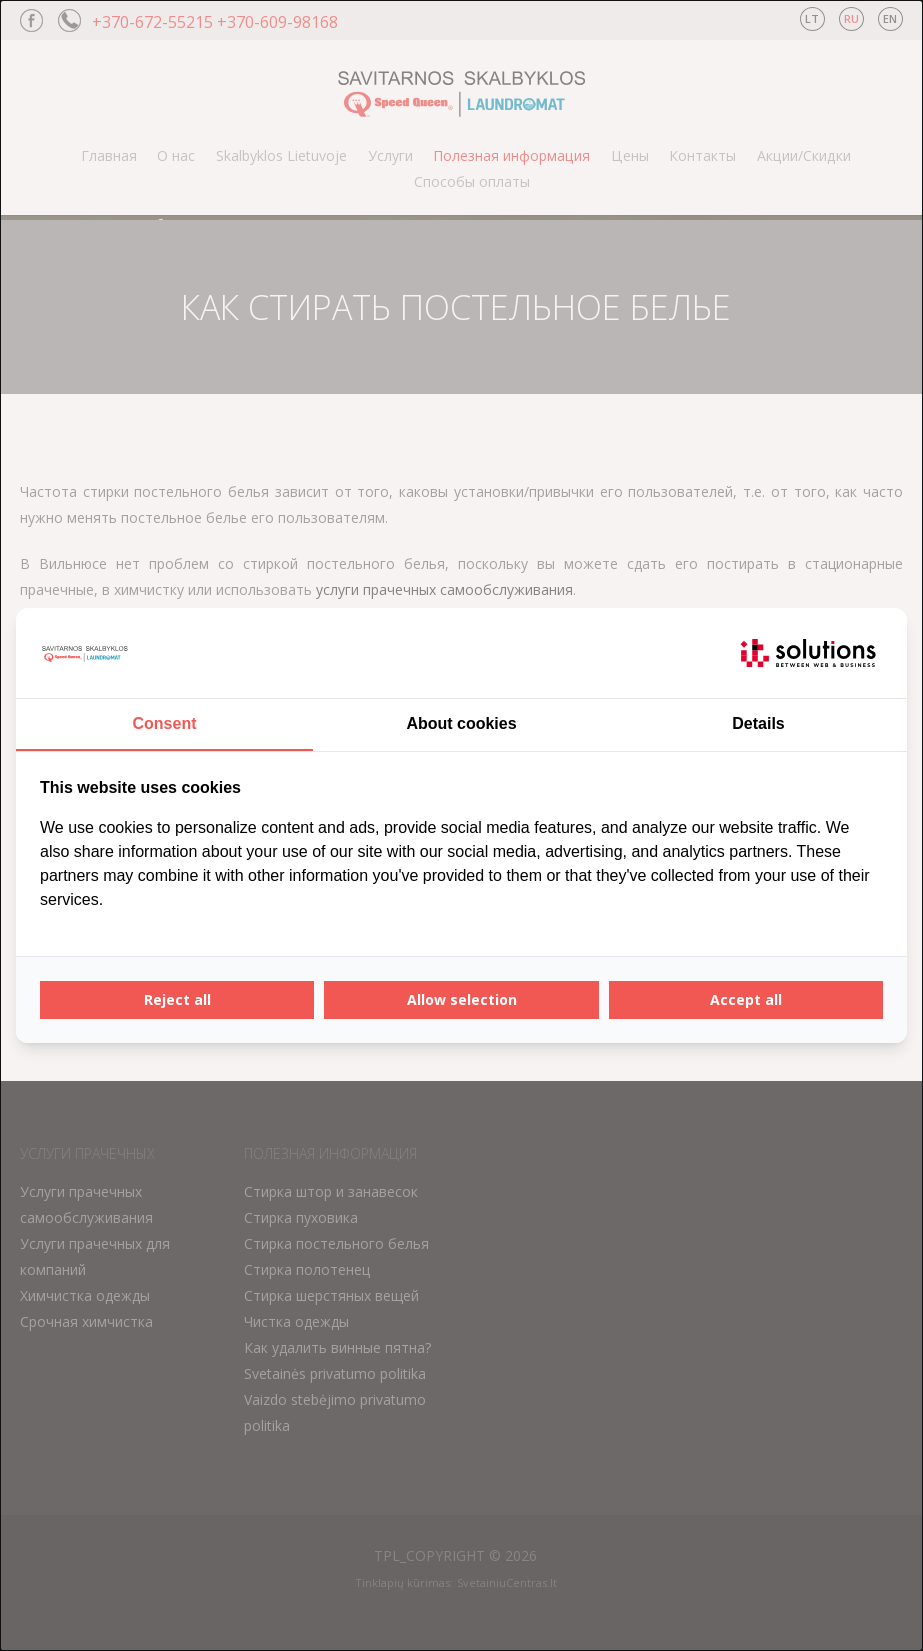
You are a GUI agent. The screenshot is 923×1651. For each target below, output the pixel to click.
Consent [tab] (165, 723)
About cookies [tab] (461, 723)
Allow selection (462, 999)
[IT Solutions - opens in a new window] (808, 653)
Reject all (177, 999)
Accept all (746, 999)
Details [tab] (758, 723)
